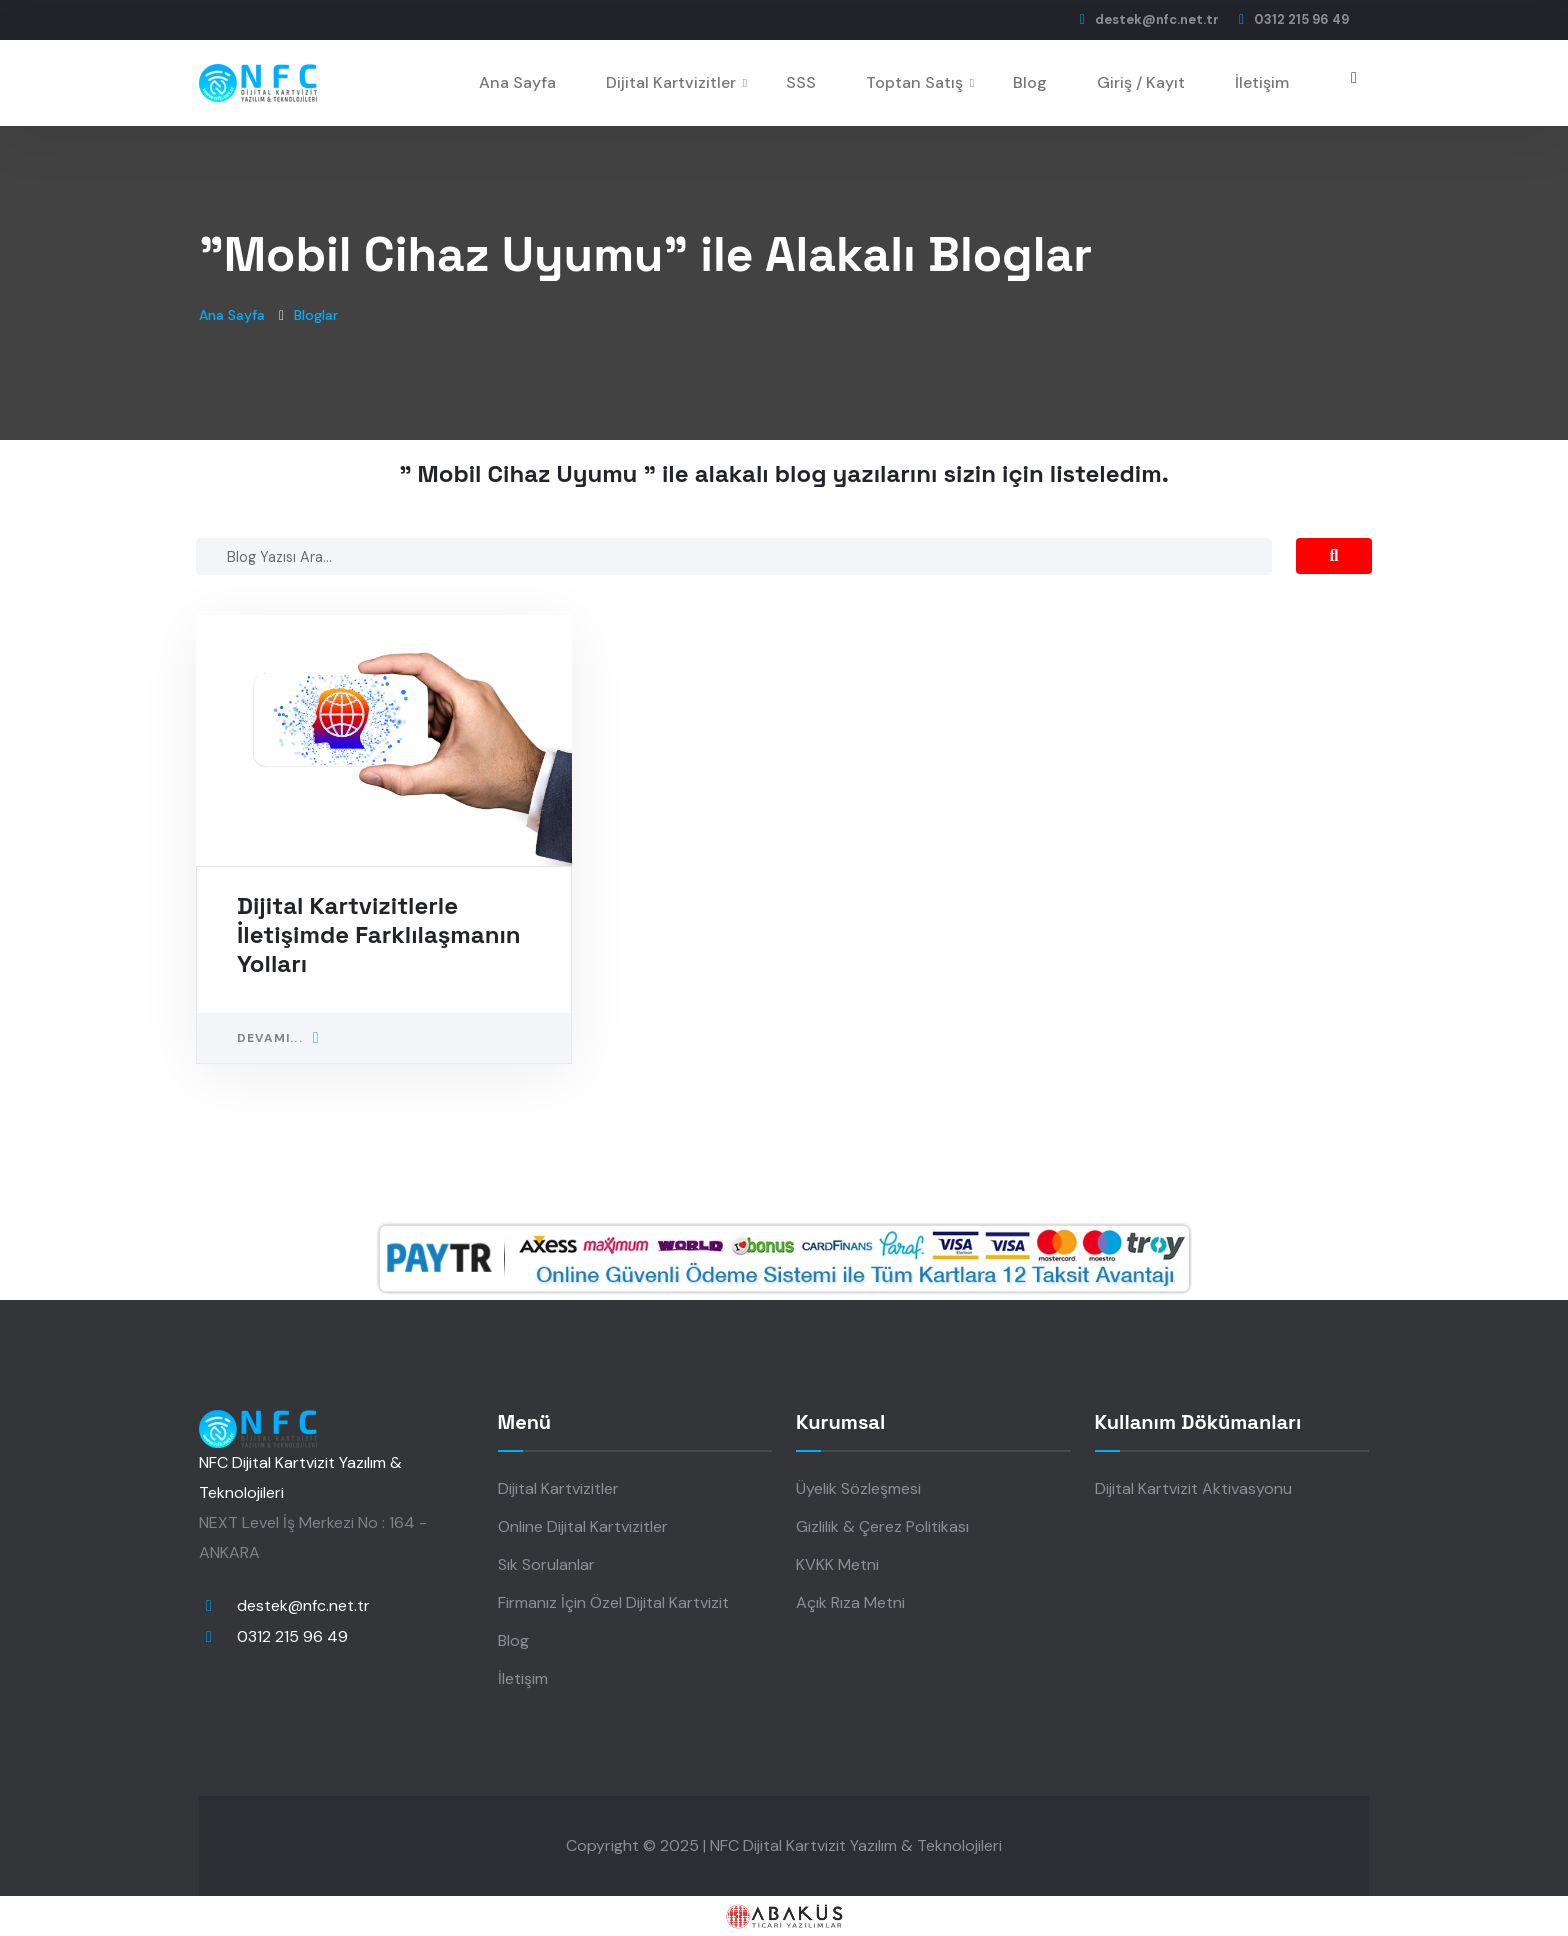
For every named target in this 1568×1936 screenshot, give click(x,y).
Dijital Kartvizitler (671, 82)
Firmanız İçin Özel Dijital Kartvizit (613, 1602)
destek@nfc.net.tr (303, 1605)
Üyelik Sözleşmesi (858, 1488)
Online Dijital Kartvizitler (583, 1526)
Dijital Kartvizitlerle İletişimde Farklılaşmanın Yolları (379, 934)
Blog (1030, 82)
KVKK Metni (837, 1564)
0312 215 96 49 (292, 1636)
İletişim (1262, 82)
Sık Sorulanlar (546, 1564)
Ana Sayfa (517, 82)
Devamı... (278, 1038)
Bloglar (316, 315)
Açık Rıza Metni (850, 1602)
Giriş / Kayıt (1141, 82)
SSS (801, 82)
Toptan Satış (914, 82)
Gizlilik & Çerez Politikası (882, 1526)
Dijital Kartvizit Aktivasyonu (1193, 1488)
